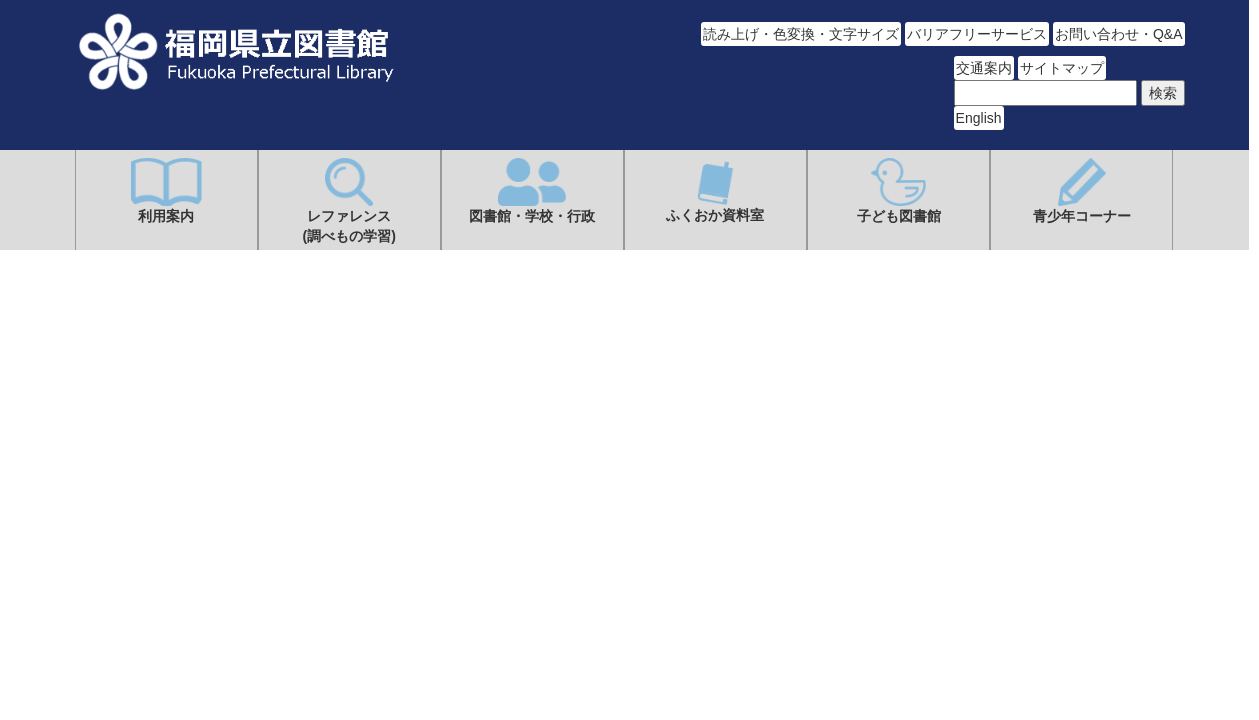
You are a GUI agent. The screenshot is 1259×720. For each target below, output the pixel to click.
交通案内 (984, 68)
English (979, 118)
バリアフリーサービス (977, 34)
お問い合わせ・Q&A (1119, 34)
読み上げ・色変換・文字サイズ (801, 34)
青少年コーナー (1082, 191)
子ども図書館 (899, 191)
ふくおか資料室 (715, 190)
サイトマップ (1062, 68)
